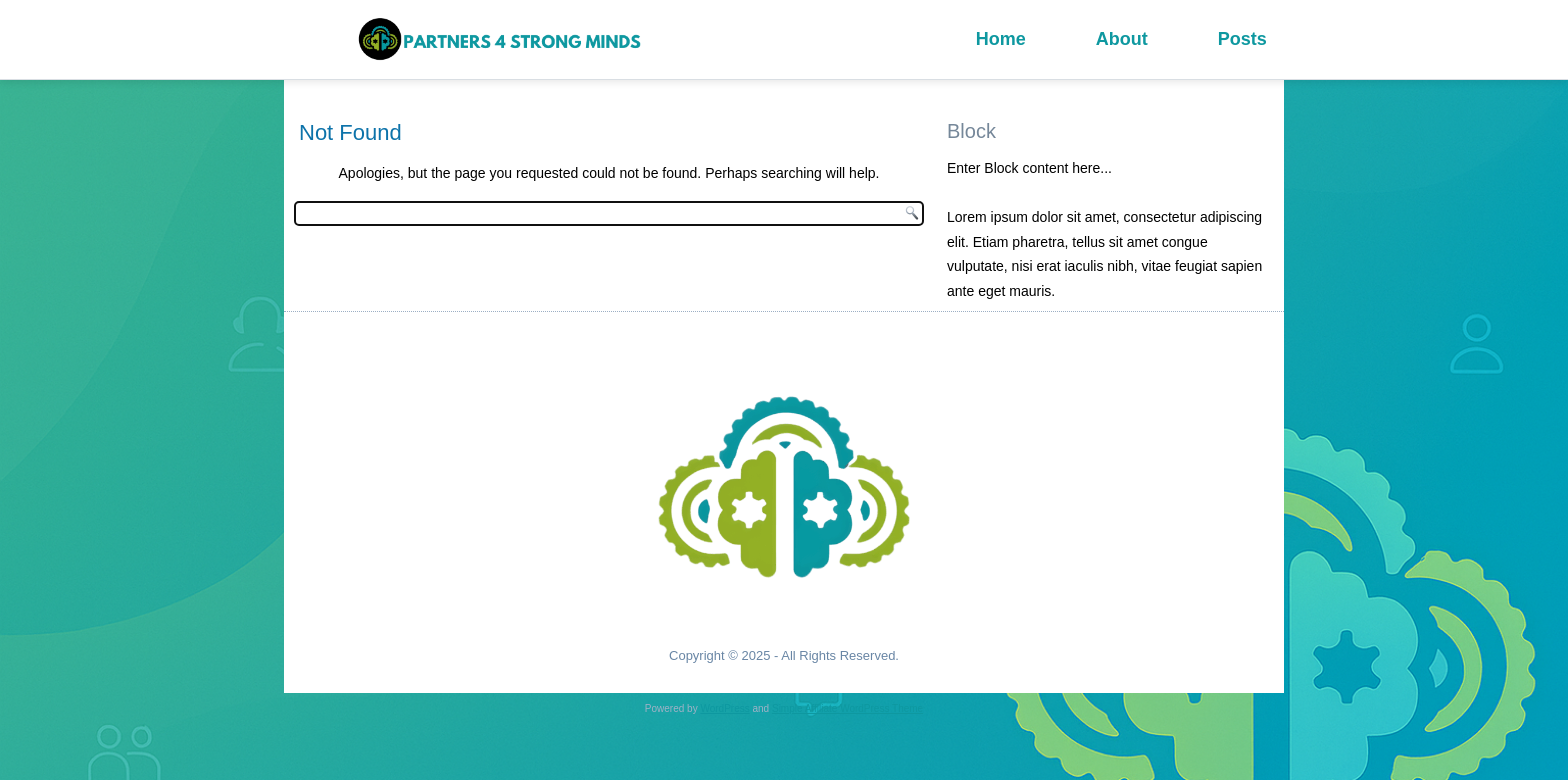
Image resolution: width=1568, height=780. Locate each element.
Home (1001, 39)
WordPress (724, 708)
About (1122, 39)
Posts (1242, 39)
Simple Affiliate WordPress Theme (847, 708)
